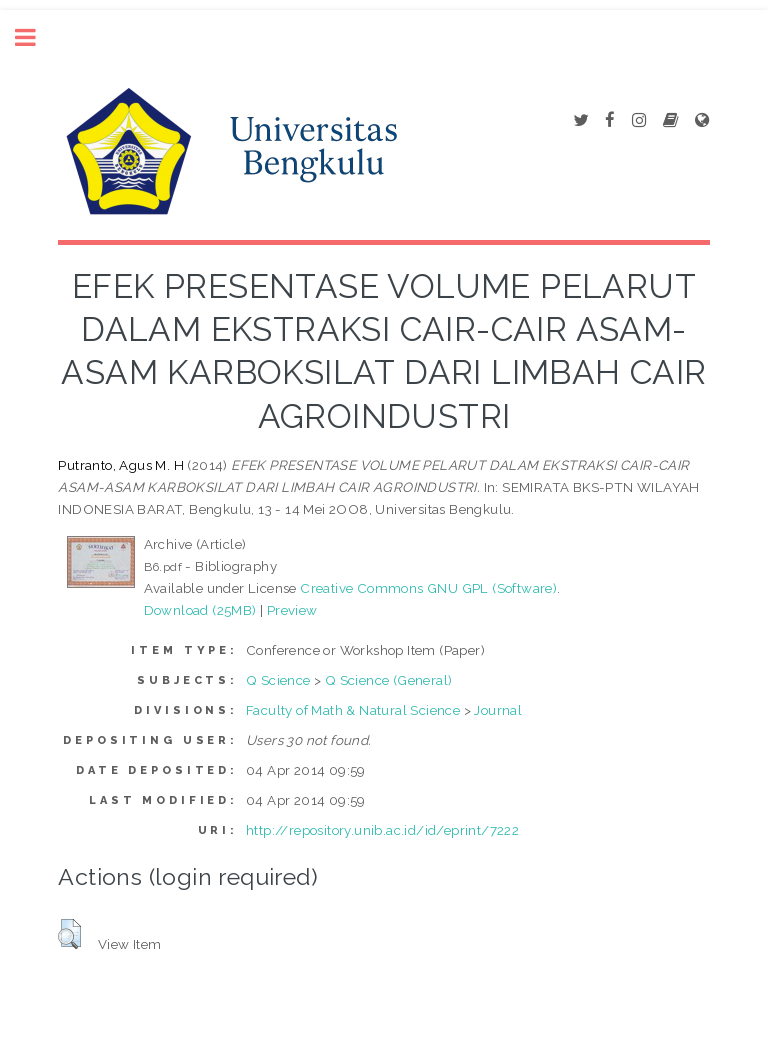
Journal (498, 710)
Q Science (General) (389, 680)
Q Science (278, 680)
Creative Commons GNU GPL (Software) (428, 588)
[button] (69, 934)
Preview (292, 610)
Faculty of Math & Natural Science (353, 710)
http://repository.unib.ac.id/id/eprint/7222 (382, 830)
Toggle (36, 37)
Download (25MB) (200, 610)
